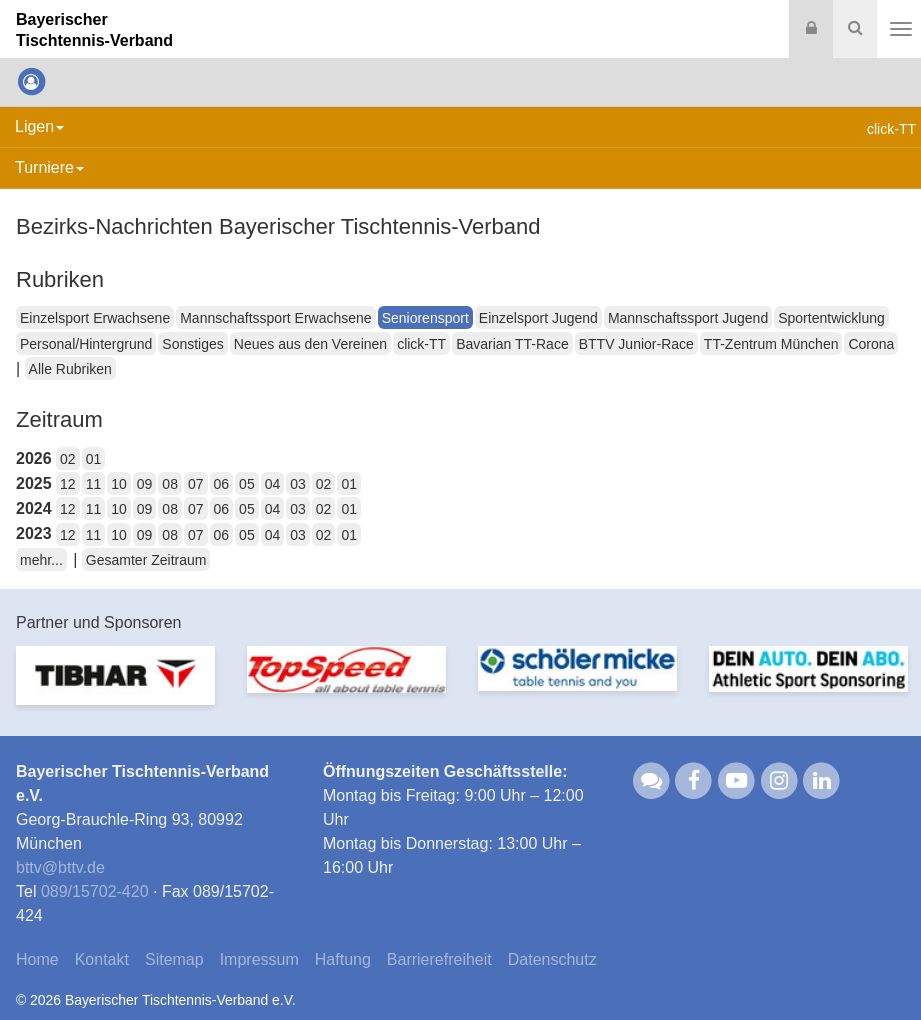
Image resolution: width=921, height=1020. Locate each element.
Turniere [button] (49, 167)
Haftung (343, 959)
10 (119, 484)
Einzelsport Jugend (538, 318)
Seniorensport (425, 318)
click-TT (421, 344)
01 (94, 459)
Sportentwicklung (831, 318)
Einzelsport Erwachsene (95, 318)
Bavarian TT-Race (512, 344)
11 (94, 484)
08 (170, 484)
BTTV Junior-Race (636, 344)
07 (196, 484)
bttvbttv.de (60, 867)
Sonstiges (192, 344)
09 (145, 484)
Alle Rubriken (70, 369)
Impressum (259, 959)
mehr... (41, 560)
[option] (115, 687)
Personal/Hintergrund (86, 344)
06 (222, 484)
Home (37, 959)
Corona (871, 344)
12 (68, 484)
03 (298, 484)
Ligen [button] (39, 126)
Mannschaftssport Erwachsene (275, 318)
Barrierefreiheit (439, 959)
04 (273, 484)
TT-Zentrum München (771, 344)
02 (68, 459)
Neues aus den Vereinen (310, 344)
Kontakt (102, 959)
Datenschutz (552, 959)
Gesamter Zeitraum (146, 560)
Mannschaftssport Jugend (688, 318)
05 (247, 484)
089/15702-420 (95, 891)
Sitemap (174, 959)
